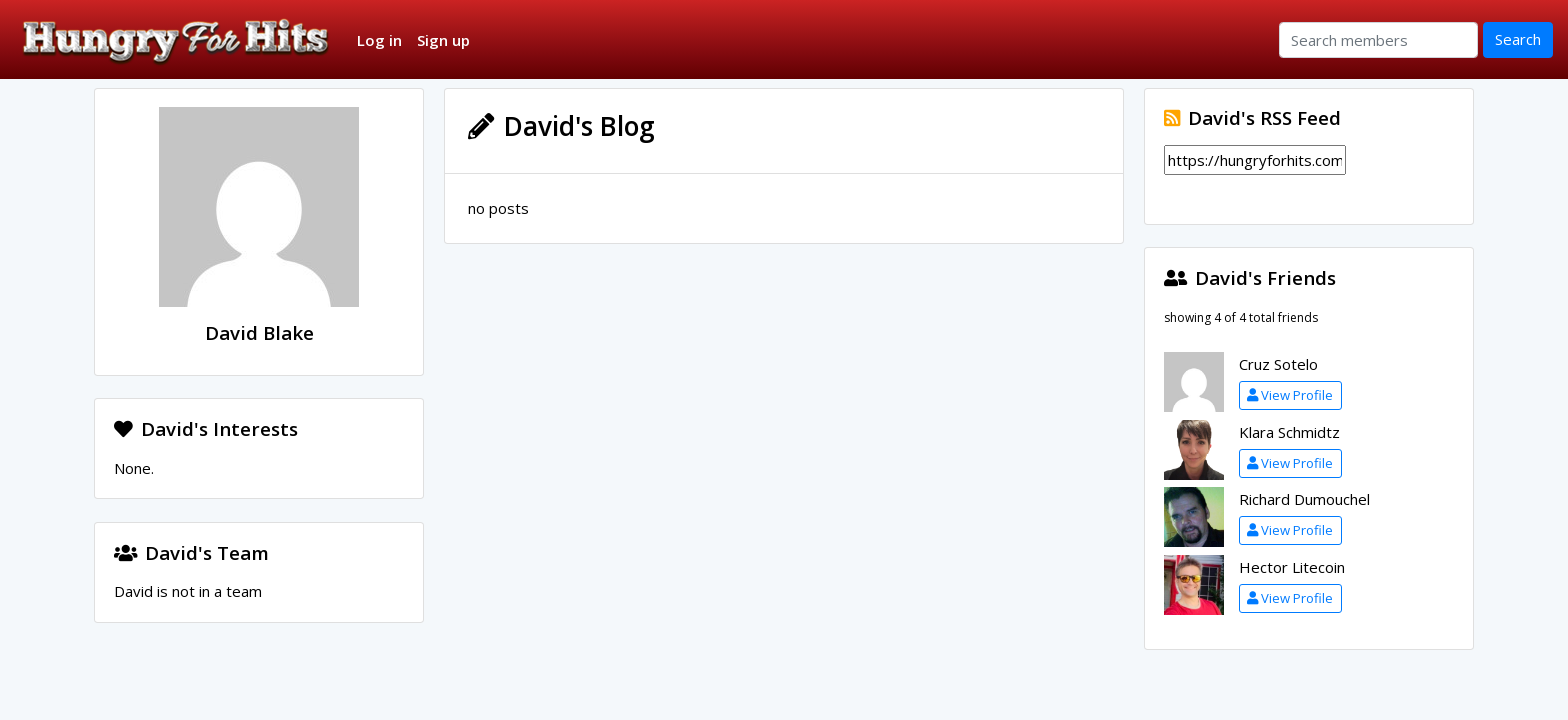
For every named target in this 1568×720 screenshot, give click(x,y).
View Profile (1290, 395)
